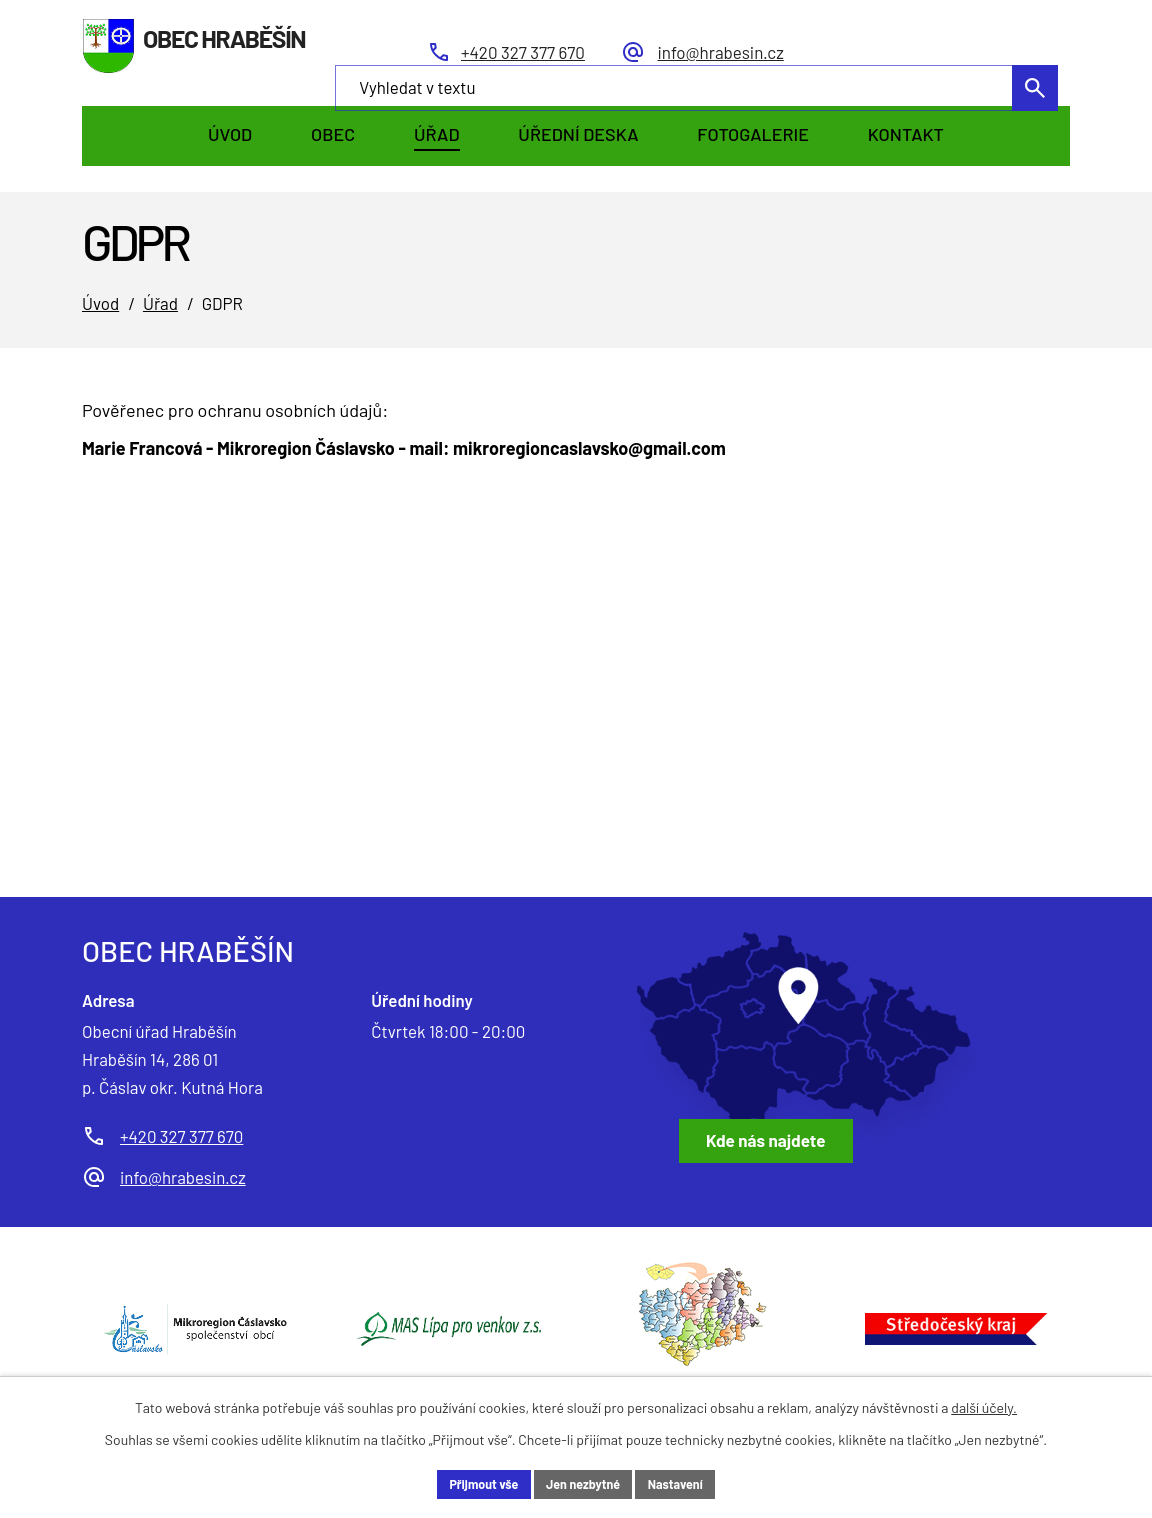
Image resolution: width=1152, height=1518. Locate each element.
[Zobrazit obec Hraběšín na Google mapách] (807, 1047)
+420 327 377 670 (181, 1136)
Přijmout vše (473, 1482)
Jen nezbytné (583, 1482)
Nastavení (687, 1482)
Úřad (160, 303)
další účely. (984, 1403)
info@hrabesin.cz (183, 1177)
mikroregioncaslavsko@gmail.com (589, 448)
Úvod (100, 303)
